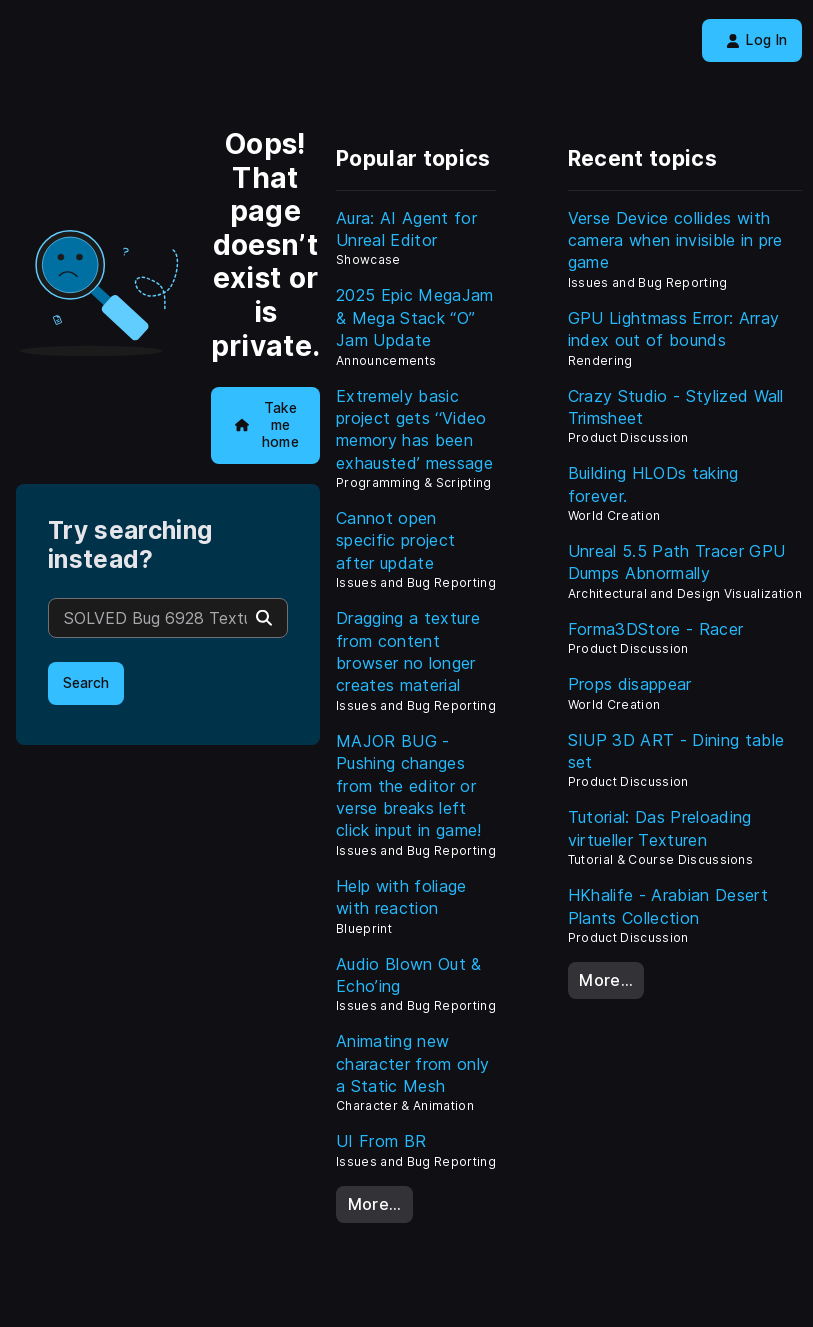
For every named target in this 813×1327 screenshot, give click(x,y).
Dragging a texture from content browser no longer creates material (408, 651)
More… (375, 1204)
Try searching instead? (130, 545)
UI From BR (381, 1141)
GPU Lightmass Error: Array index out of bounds (673, 329)
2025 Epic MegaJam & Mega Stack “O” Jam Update (414, 317)
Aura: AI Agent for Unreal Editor (406, 229)
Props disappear (630, 684)
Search (86, 683)
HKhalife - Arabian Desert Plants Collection (668, 906)
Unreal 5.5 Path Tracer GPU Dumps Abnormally (676, 562)
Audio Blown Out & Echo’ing (408, 975)
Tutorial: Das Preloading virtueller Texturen (660, 828)
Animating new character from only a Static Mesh (412, 1063)
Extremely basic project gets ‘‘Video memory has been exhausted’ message (414, 429)
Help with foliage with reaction (401, 897)
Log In (756, 40)
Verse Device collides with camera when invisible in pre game (675, 240)
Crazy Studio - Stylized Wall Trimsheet (676, 407)
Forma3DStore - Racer (655, 629)
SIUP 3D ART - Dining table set (676, 751)
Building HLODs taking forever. (653, 484)
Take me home (267, 424)
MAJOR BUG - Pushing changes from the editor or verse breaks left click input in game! (408, 786)
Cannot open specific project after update (395, 540)
